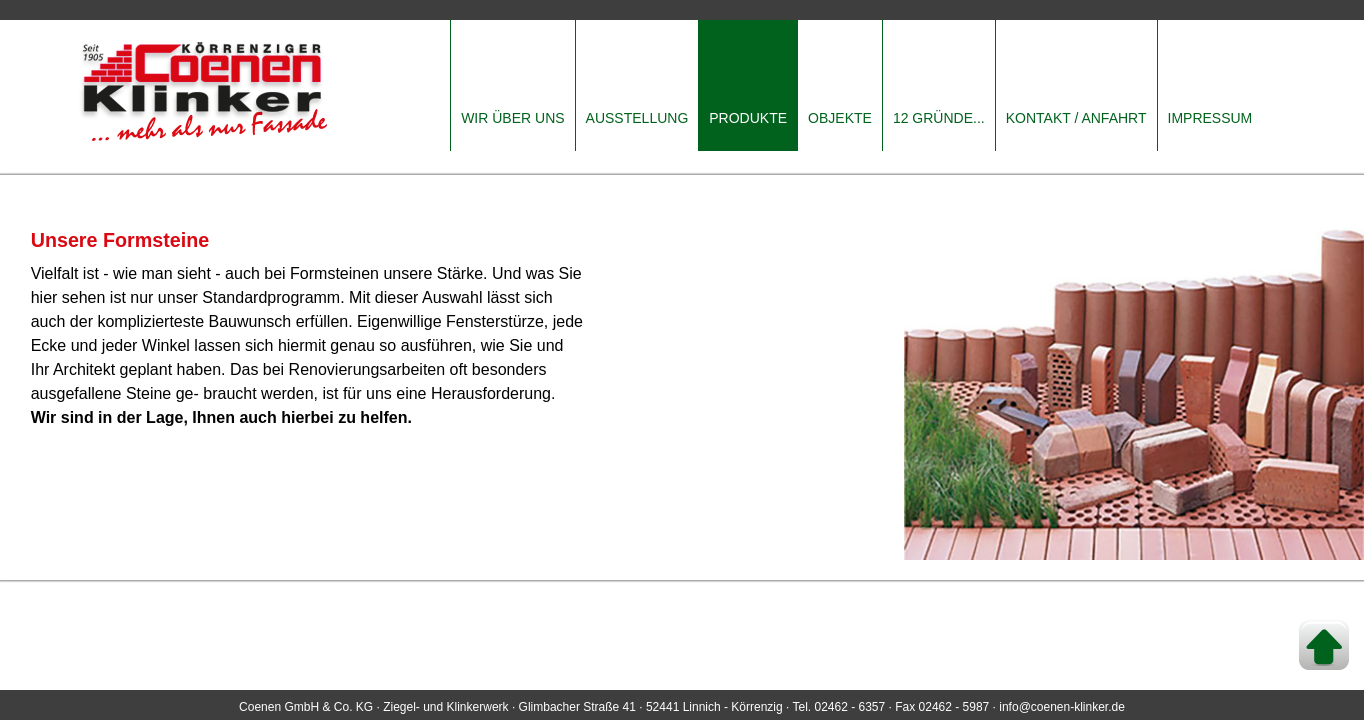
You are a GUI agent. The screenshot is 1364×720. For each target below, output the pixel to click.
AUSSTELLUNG (637, 118)
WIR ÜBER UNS (512, 118)
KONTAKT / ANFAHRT (1076, 118)
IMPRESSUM (1210, 118)
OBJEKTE (840, 118)
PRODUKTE (748, 118)
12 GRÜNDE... (939, 118)
